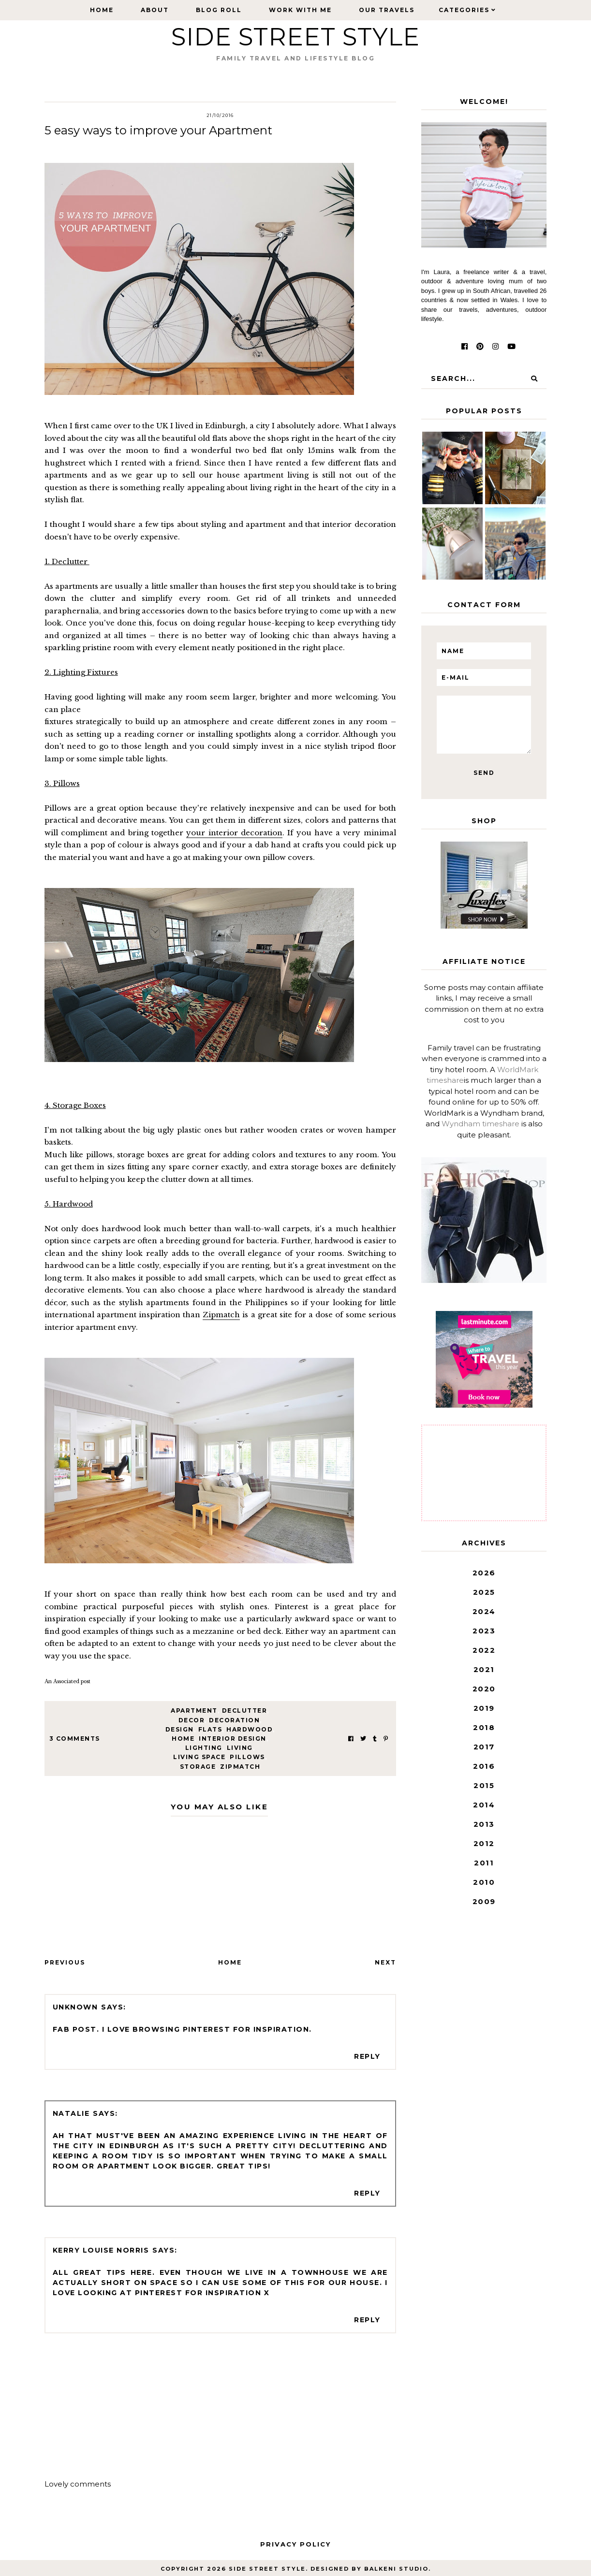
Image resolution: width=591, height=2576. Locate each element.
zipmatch (240, 1766)
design (179, 1729)
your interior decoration (234, 832)
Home (102, 10)
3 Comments (74, 1738)
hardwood (249, 1729)
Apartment (194, 1710)
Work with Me (300, 10)
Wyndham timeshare (480, 1123)
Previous (64, 1962)
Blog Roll (219, 10)
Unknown (75, 2007)
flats (210, 1729)
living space (199, 1757)
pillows (247, 1757)
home (183, 1738)
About (155, 10)
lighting (203, 1747)
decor (191, 1720)
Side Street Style (295, 37)
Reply (367, 2056)
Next (385, 1962)
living (240, 1747)
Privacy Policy (295, 2544)
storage (198, 1766)
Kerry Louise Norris (101, 2250)
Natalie (71, 2113)
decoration (234, 1720)
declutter (244, 1710)
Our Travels (386, 10)
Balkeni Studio (396, 2568)
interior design (232, 1738)
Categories (464, 10)
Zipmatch (221, 1314)
